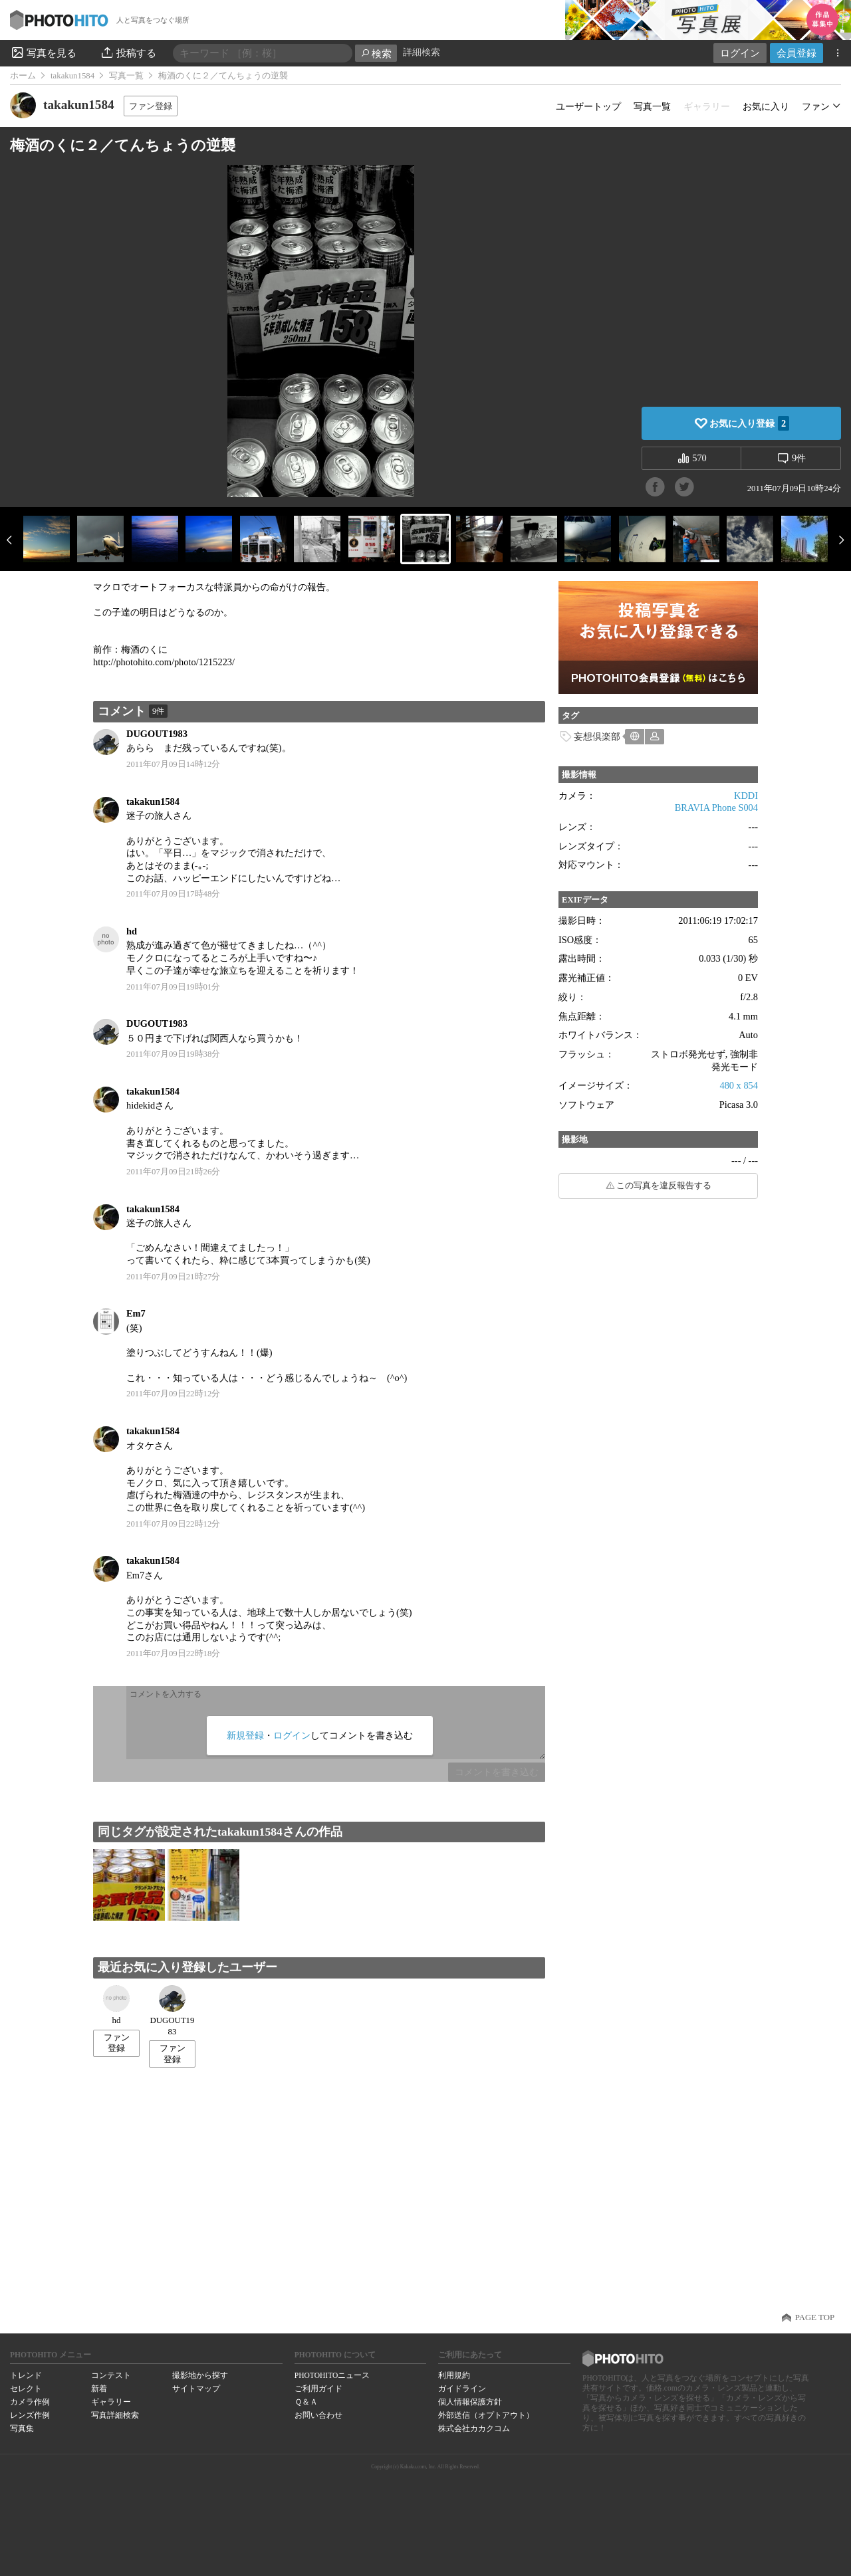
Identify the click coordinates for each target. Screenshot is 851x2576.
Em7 (136, 1313)
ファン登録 (150, 106)
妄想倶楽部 (597, 736)
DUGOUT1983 (156, 733)
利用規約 (454, 2375)
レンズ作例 (30, 2415)
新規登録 (245, 1735)
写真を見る (43, 52)
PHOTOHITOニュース (332, 2375)
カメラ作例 (30, 2402)
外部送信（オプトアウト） (486, 2415)
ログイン (740, 52)
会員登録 (796, 52)
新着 (99, 2389)
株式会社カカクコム (474, 2428)
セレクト (26, 2389)
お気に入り (766, 106)
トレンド (26, 2375)
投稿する (128, 52)
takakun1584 (72, 75)
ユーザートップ (588, 106)
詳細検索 (421, 52)
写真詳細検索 (115, 2415)
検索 (376, 53)
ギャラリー (111, 2402)
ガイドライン (462, 2389)
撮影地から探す (200, 2375)
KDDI (746, 795)
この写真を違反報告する (663, 1185)
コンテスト (111, 2375)
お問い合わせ (318, 2415)
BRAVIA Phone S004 (716, 807)
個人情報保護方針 (470, 2402)
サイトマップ (196, 2389)
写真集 (22, 2428)
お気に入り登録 (749, 423)
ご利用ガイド (318, 2389)
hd (131, 931)
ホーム (23, 75)
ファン (816, 106)
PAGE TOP (814, 2317)
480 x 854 (738, 1085)
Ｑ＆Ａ (306, 2402)
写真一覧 (126, 75)
